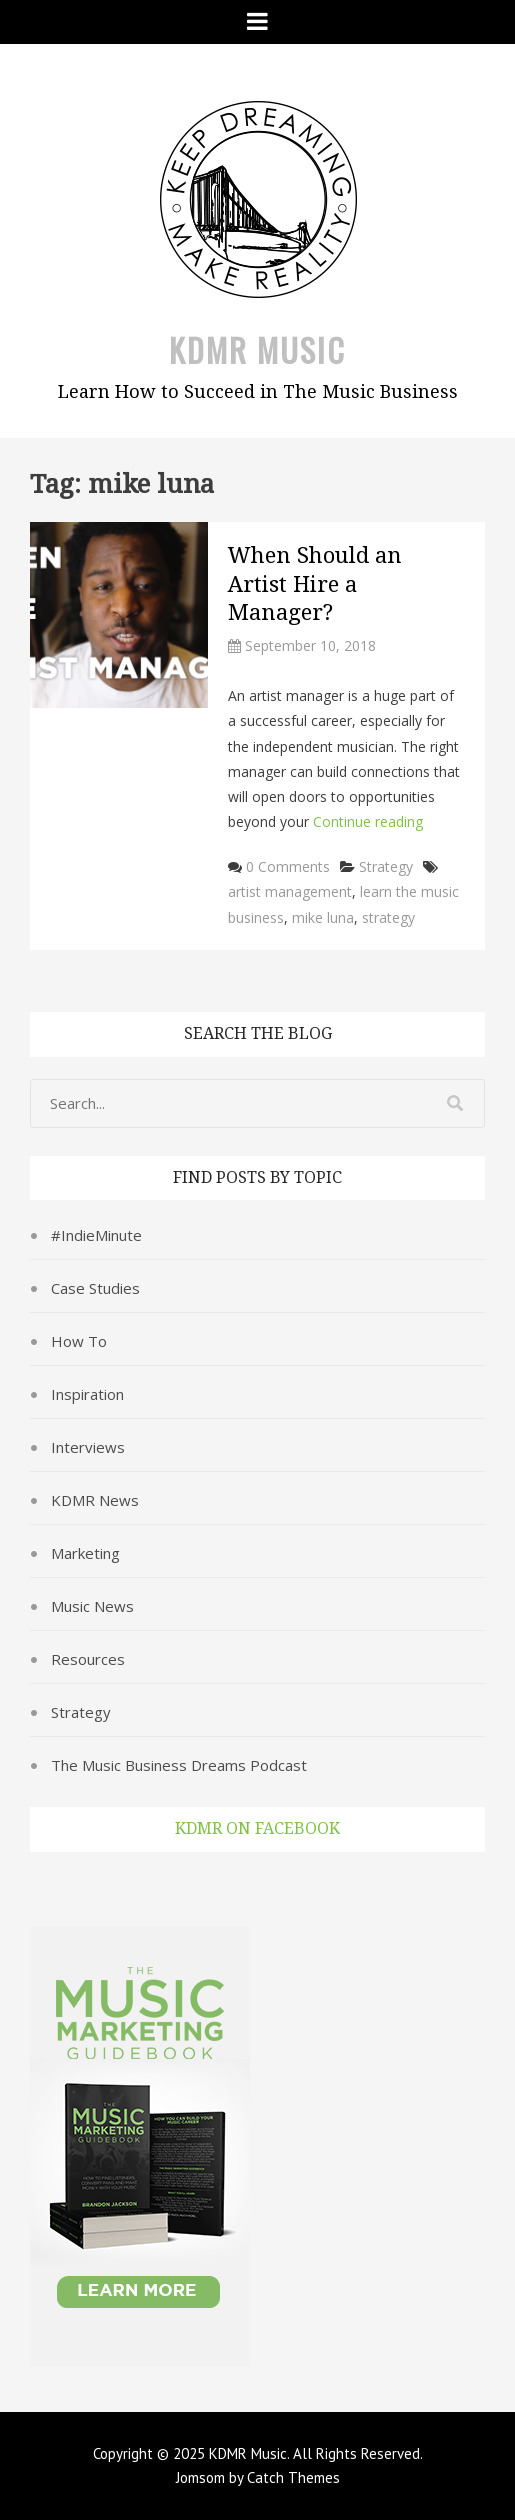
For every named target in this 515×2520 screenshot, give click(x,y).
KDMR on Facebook (257, 1828)
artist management (290, 891)
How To (79, 1341)
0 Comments (288, 866)
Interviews (88, 1447)
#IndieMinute (96, 1235)
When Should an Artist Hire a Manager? (315, 584)
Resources (88, 1659)
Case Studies (95, 1288)
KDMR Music (257, 349)
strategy (388, 917)
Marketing (85, 1553)
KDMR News (95, 1500)
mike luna (323, 917)
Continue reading (368, 821)
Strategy (386, 866)
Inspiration (87, 1394)
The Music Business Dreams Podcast (179, 1765)
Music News (92, 1606)
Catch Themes (293, 2477)
